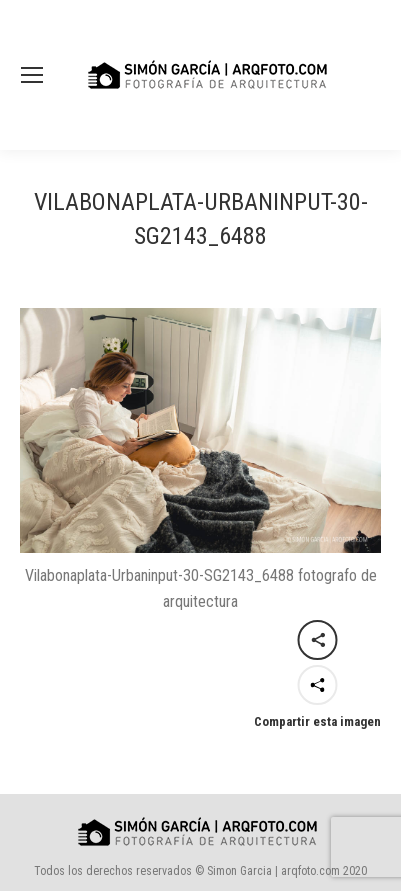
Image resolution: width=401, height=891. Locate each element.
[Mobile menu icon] (32, 75)
